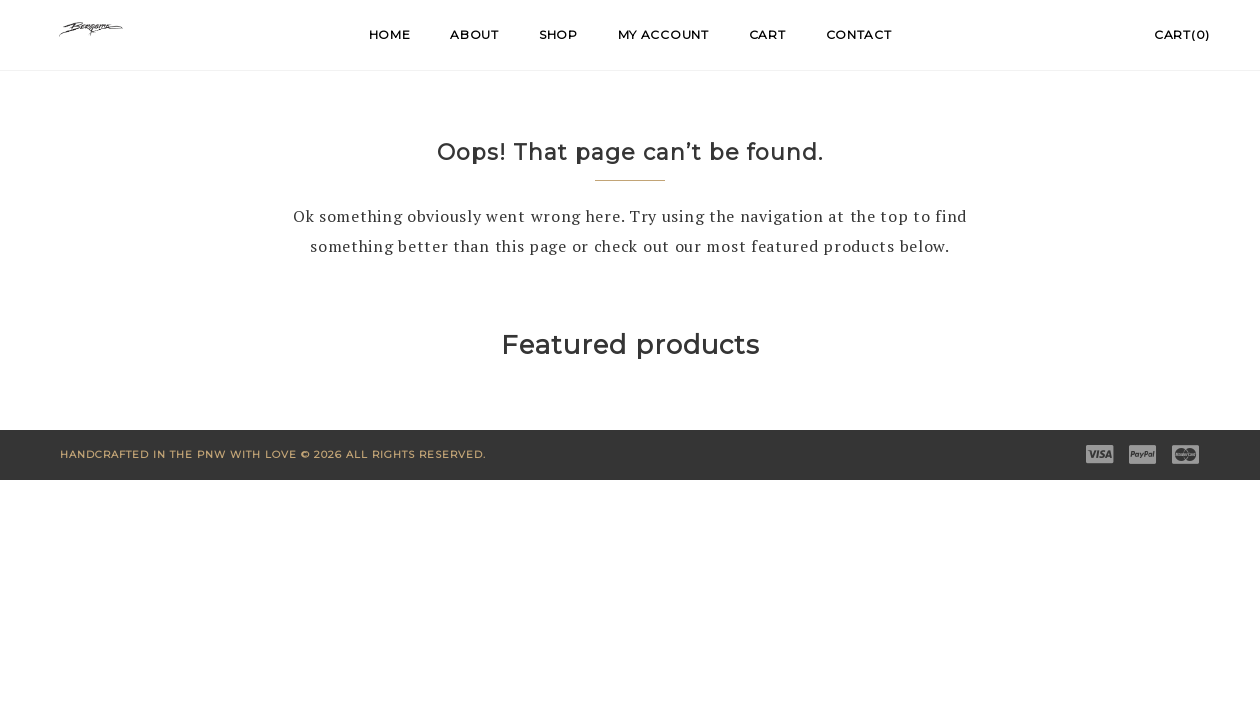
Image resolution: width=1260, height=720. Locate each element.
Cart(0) (1182, 34)
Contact (859, 34)
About (474, 34)
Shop (558, 34)
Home (390, 34)
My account (663, 34)
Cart (767, 34)
